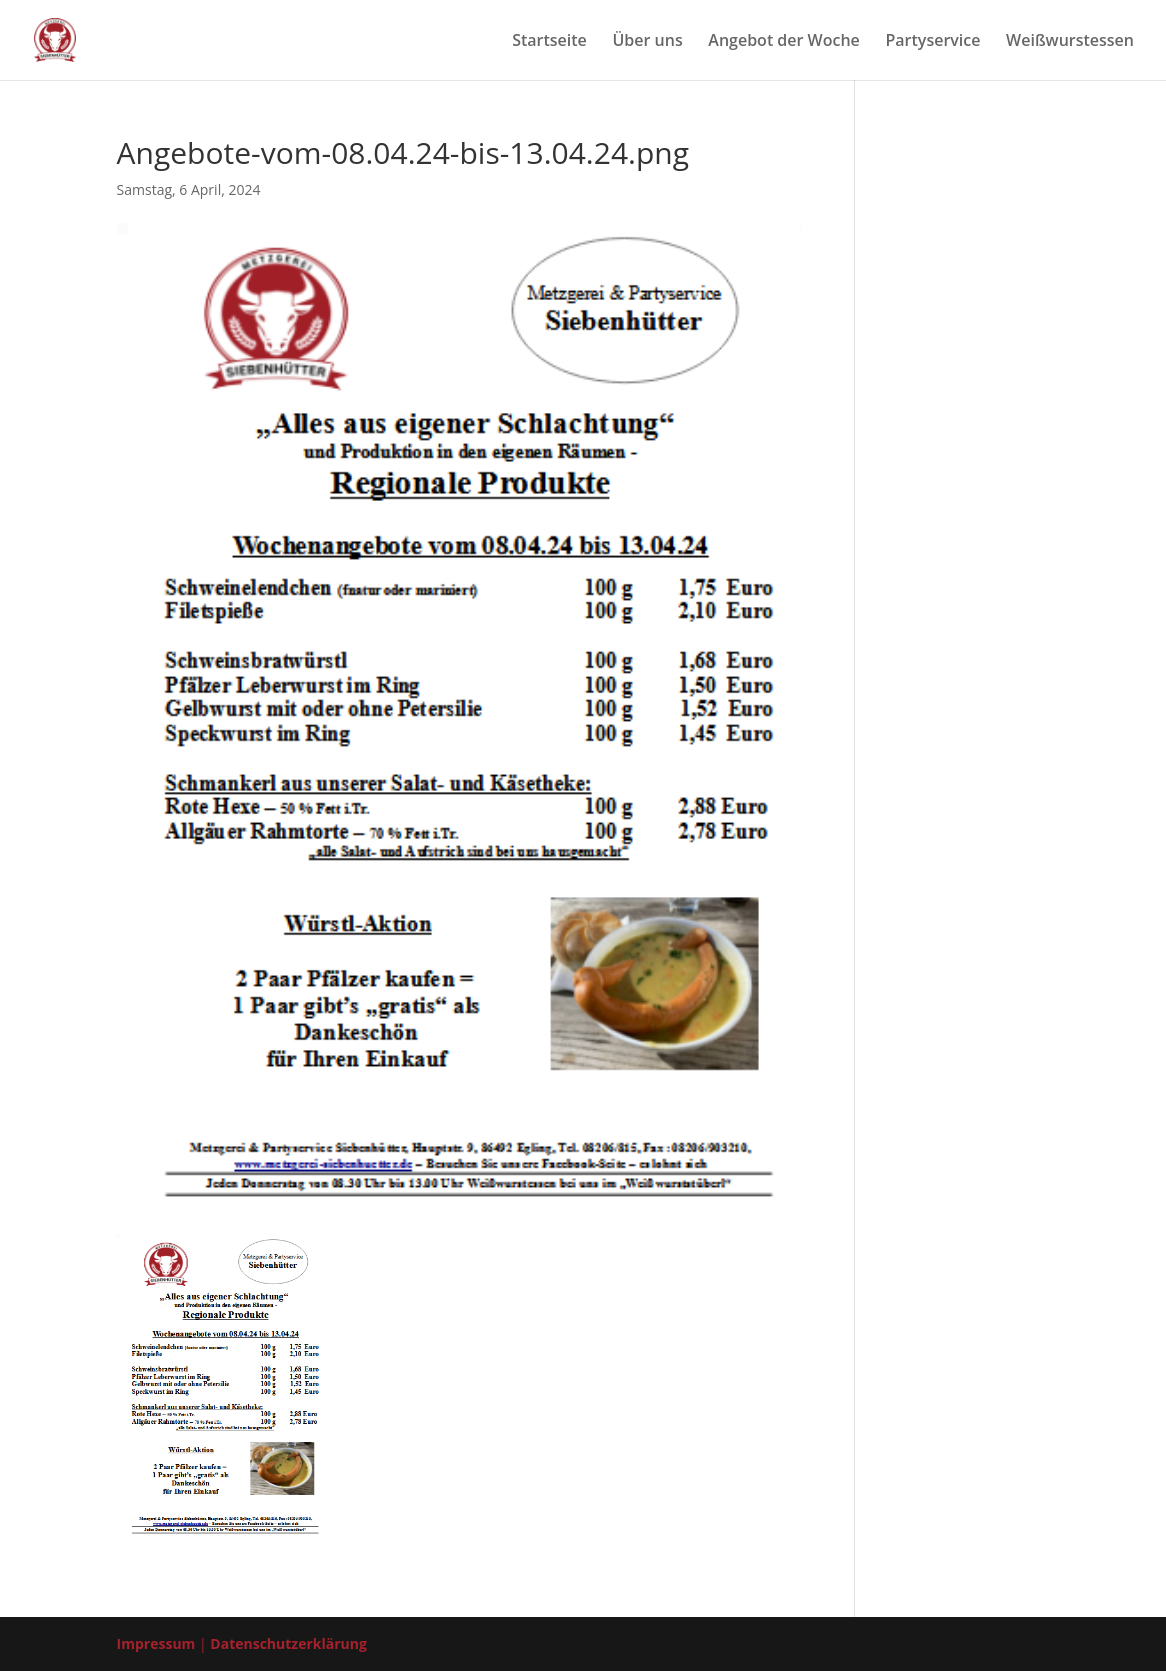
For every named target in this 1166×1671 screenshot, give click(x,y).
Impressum (156, 1643)
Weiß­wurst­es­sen (1070, 42)
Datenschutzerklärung (288, 1643)
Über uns (647, 42)
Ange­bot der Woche (784, 42)
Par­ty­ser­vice (932, 42)
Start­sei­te (549, 42)
